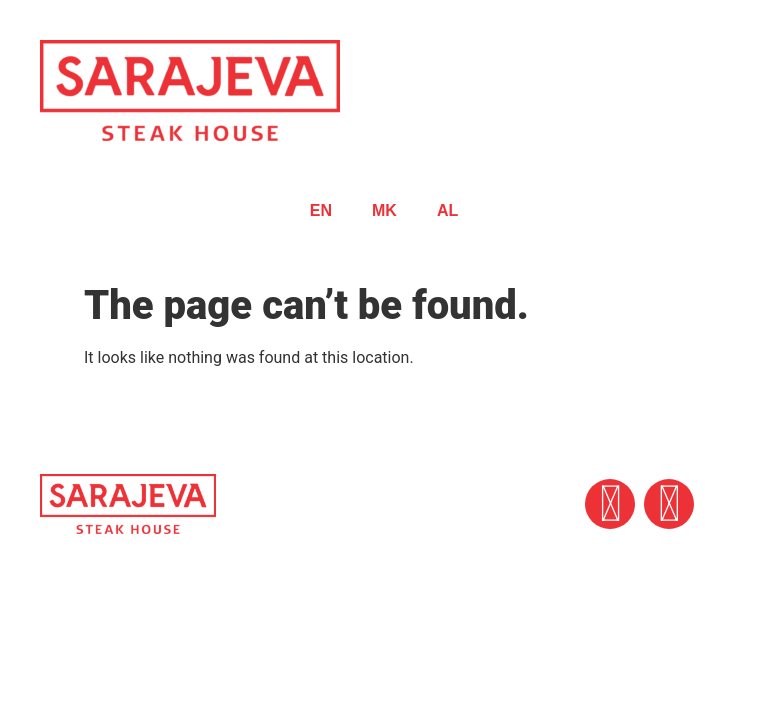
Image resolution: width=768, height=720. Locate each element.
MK (384, 210)
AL (447, 210)
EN (321, 210)
